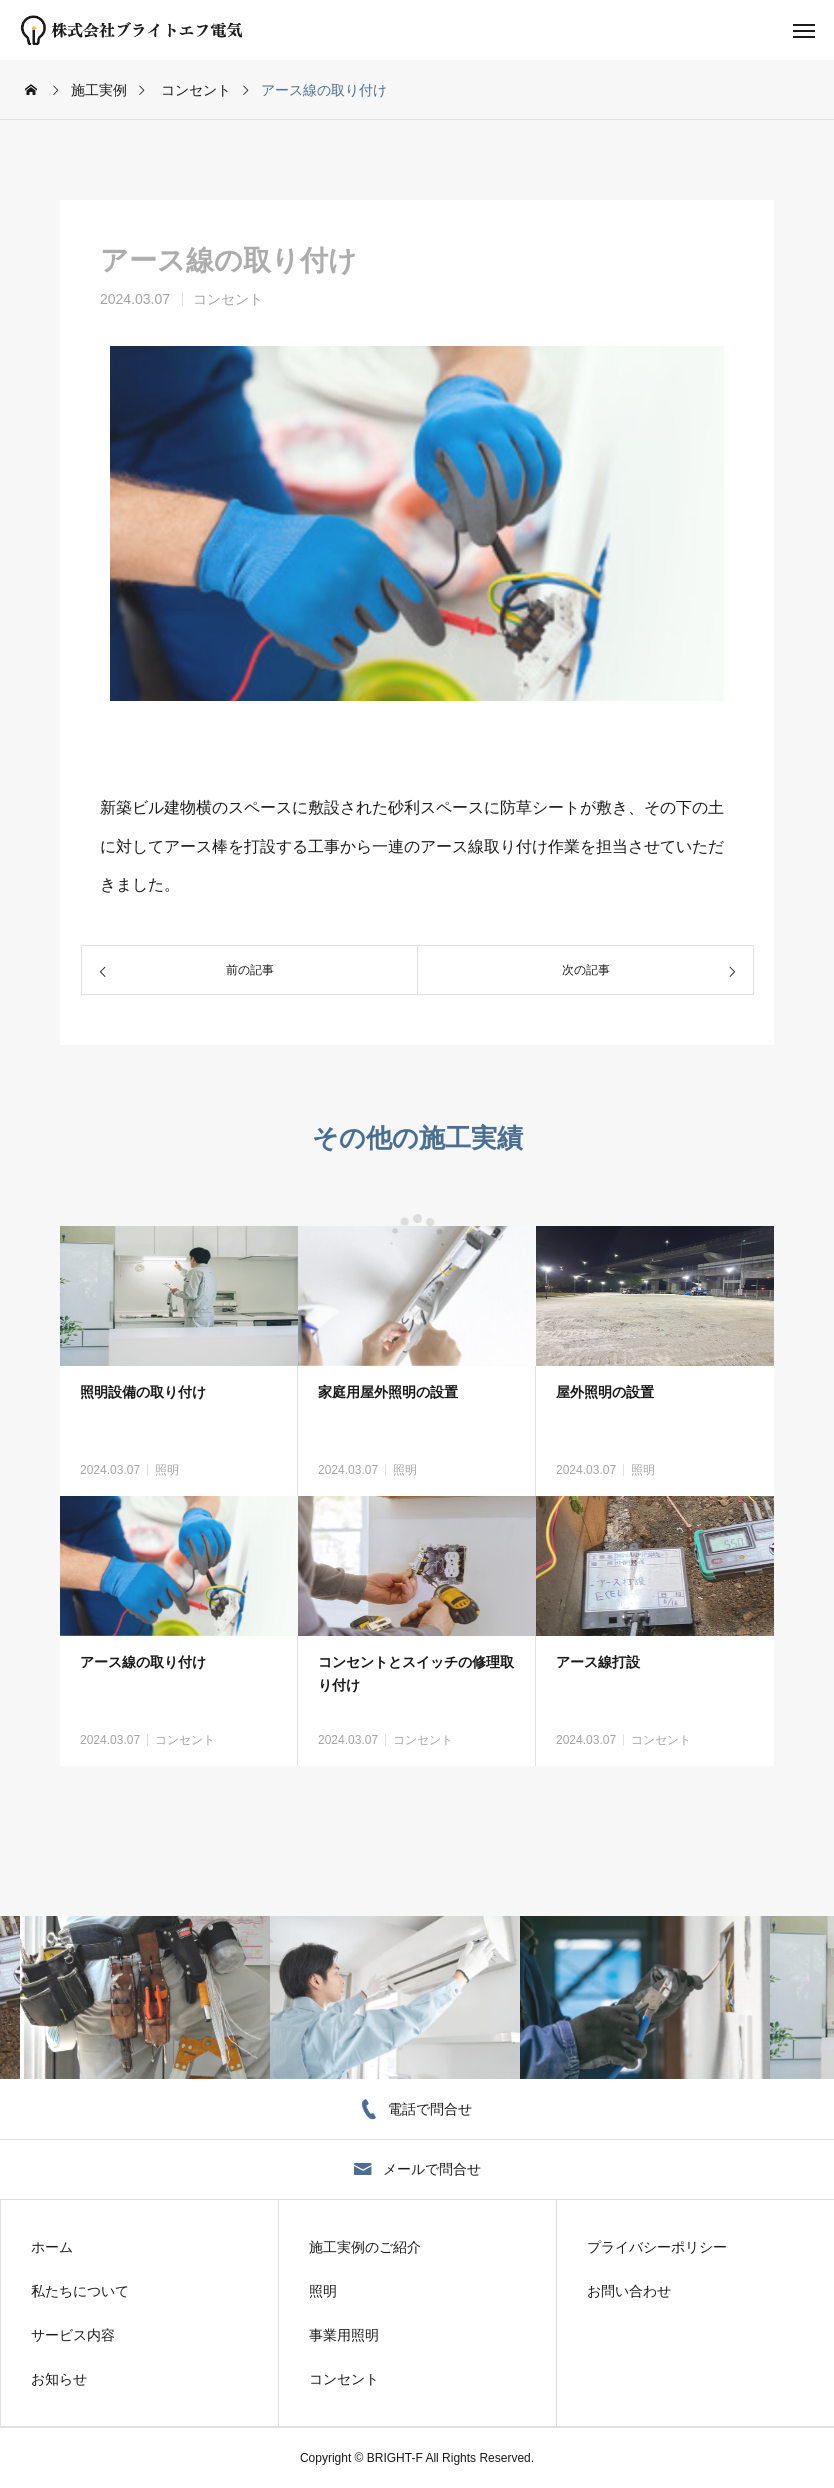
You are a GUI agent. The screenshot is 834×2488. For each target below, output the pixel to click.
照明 (167, 1470)
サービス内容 (73, 2335)
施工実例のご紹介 (365, 2247)
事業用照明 (344, 2335)
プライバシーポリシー (657, 2247)
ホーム (52, 2247)
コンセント (228, 299)
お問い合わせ (629, 2291)
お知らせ (59, 2379)
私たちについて (80, 2291)
